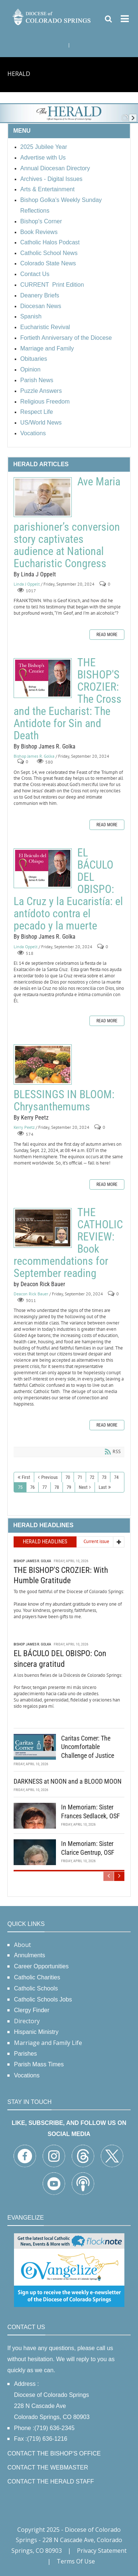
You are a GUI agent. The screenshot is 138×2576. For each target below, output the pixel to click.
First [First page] (26, 1477)
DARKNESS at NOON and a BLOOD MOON (67, 1780)
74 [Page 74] (116, 1477)
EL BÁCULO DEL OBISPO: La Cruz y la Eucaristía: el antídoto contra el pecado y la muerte (42, 868)
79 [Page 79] (69, 1487)
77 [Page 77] (44, 1487)
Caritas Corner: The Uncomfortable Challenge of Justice (87, 1746)
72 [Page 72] (92, 1477)
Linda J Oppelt (27, 584)
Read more (106, 634)
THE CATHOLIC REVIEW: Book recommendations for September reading (42, 1227)
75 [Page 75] (20, 1487)
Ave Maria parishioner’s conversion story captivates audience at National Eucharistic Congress (42, 497)
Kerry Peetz (24, 1127)
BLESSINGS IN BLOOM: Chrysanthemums (42, 1064)
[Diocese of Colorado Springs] (52, 16)
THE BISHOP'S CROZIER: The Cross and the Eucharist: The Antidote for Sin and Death (42, 678)
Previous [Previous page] (49, 1477)
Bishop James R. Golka (34, 756)
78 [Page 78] (56, 1487)
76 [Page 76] (32, 1487)
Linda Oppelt (26, 946)
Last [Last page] (103, 1487)
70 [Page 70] (68, 1477)
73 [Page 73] (104, 1477)
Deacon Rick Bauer (31, 1293)
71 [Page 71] (80, 1477)
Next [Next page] (83, 1487)
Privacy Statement (102, 2551)
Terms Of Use (76, 2561)
